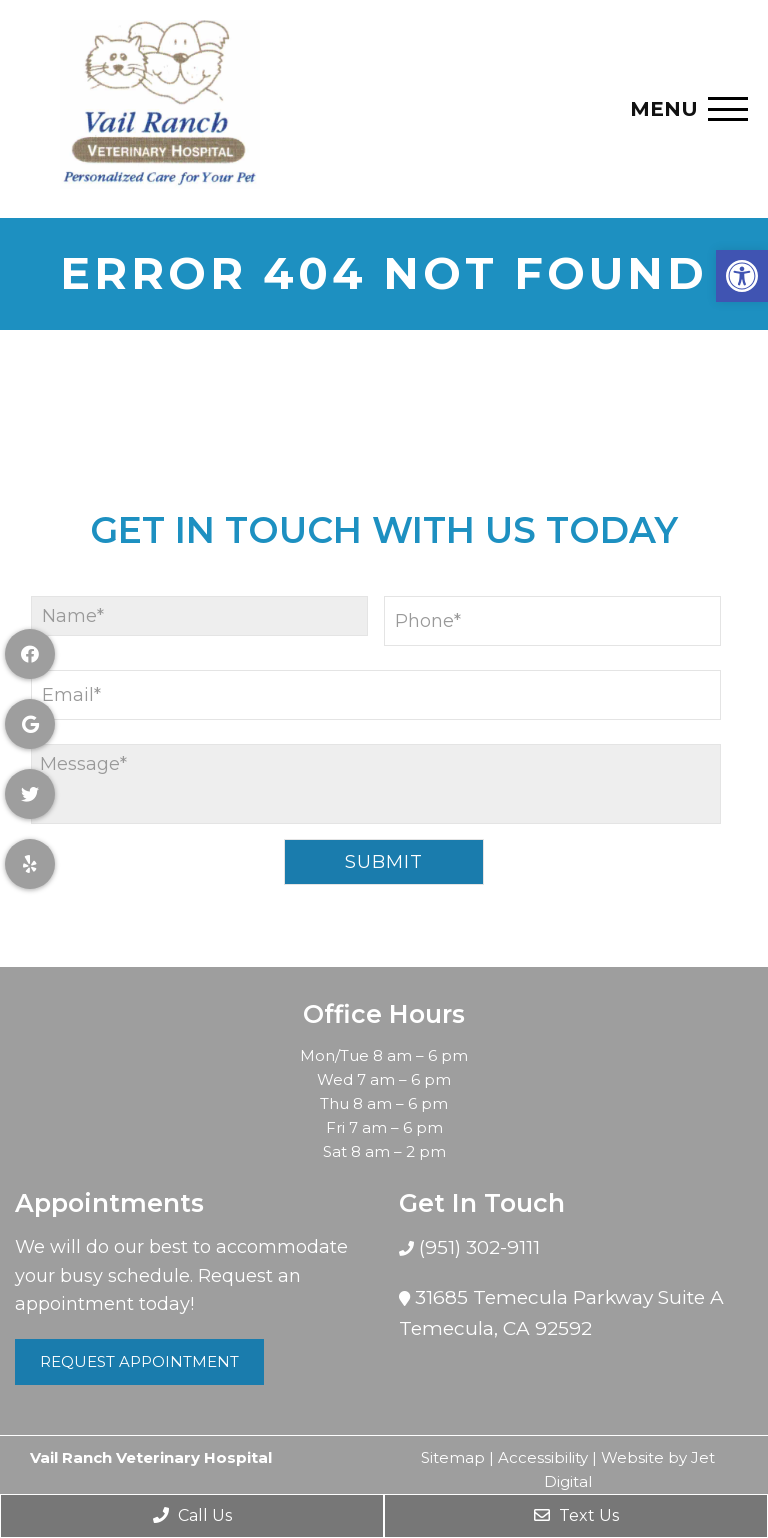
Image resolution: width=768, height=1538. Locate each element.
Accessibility (543, 1457)
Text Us (576, 1515)
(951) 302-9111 (477, 1247)
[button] (742, 276)
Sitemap (453, 1457)
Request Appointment (139, 1361)
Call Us (192, 1515)
